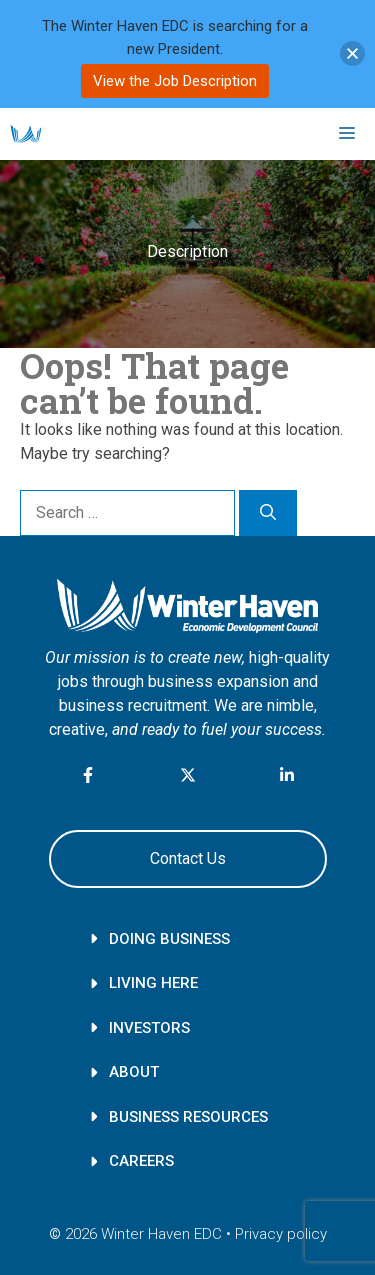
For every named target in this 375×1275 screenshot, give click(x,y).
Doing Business (169, 939)
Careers (141, 1161)
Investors (149, 1028)
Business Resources (188, 1117)
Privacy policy (281, 1234)
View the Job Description (175, 81)
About (134, 1072)
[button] (352, 53)
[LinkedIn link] (287, 775)
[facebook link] (88, 778)
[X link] (188, 775)
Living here (153, 983)
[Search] (268, 513)
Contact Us (188, 858)
